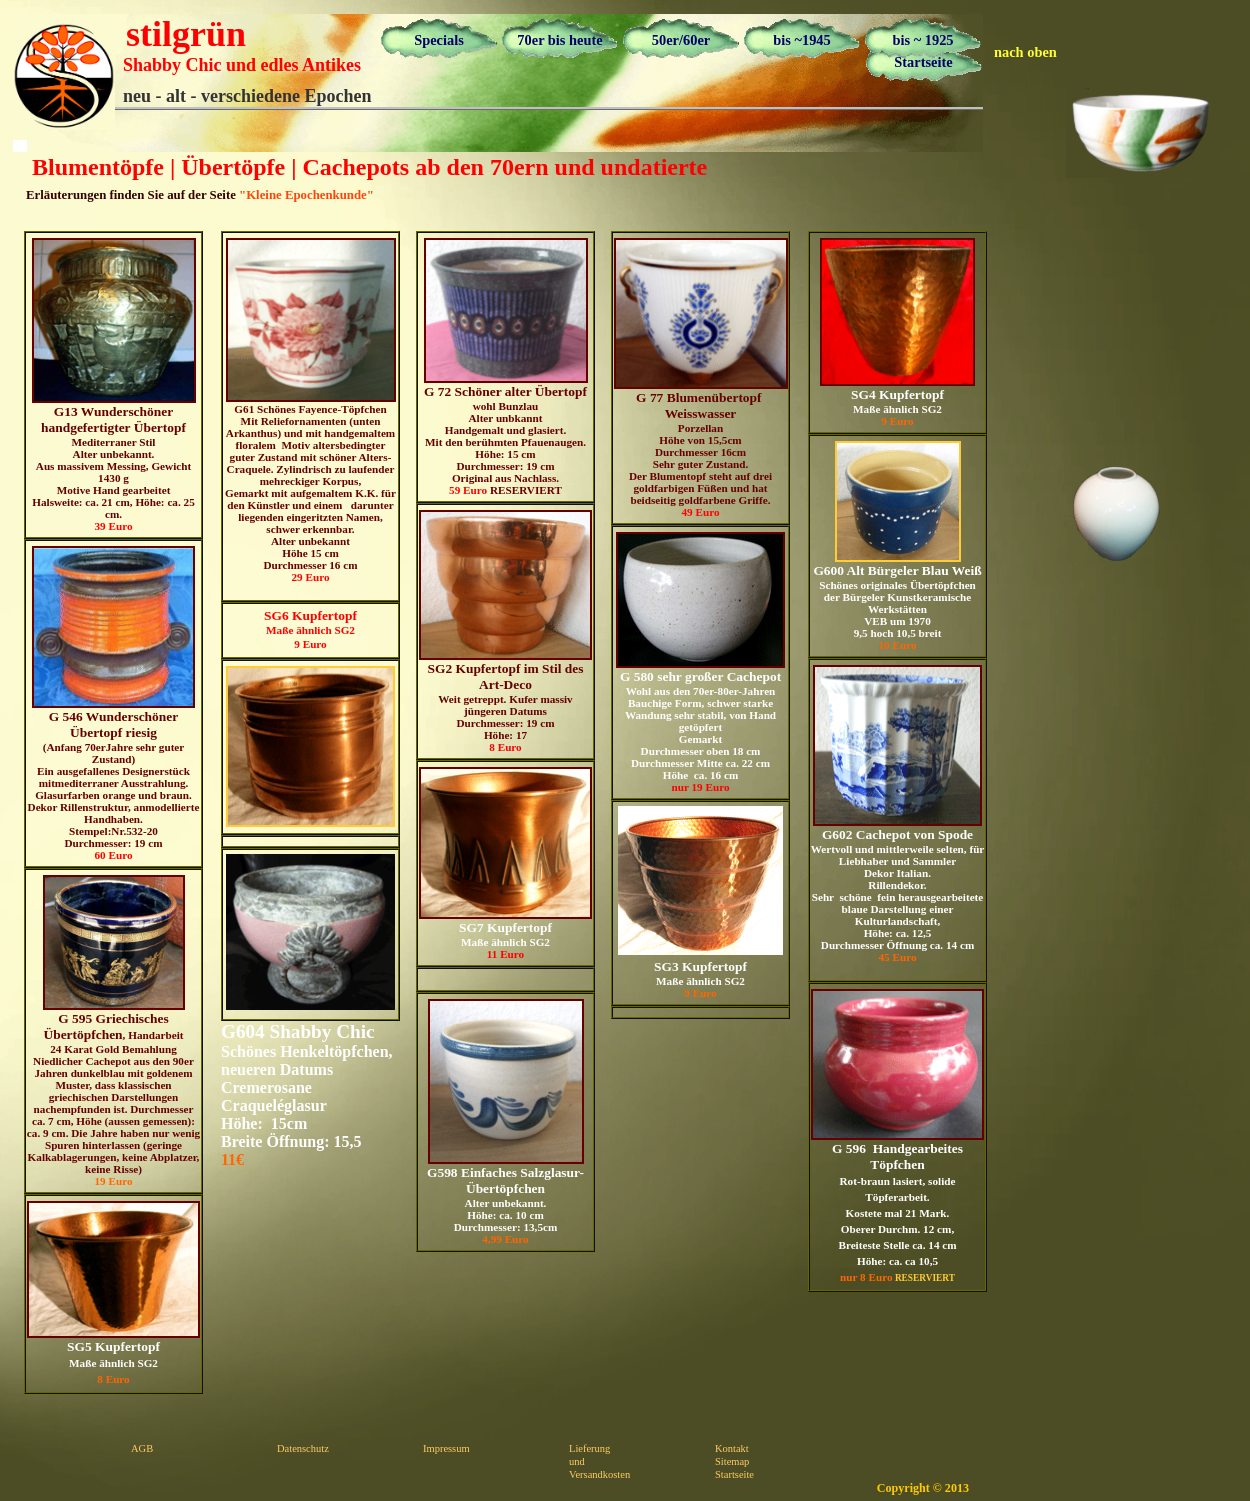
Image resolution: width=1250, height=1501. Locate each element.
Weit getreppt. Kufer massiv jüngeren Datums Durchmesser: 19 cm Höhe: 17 (505, 631)
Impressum (446, 1448)
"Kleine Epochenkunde (303, 195)
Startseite (923, 62)
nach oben (1025, 52)
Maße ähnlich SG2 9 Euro (310, 629)
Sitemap (732, 1461)
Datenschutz (303, 1448)
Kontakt (732, 1448)
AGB (142, 1448)
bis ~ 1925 (922, 40)
